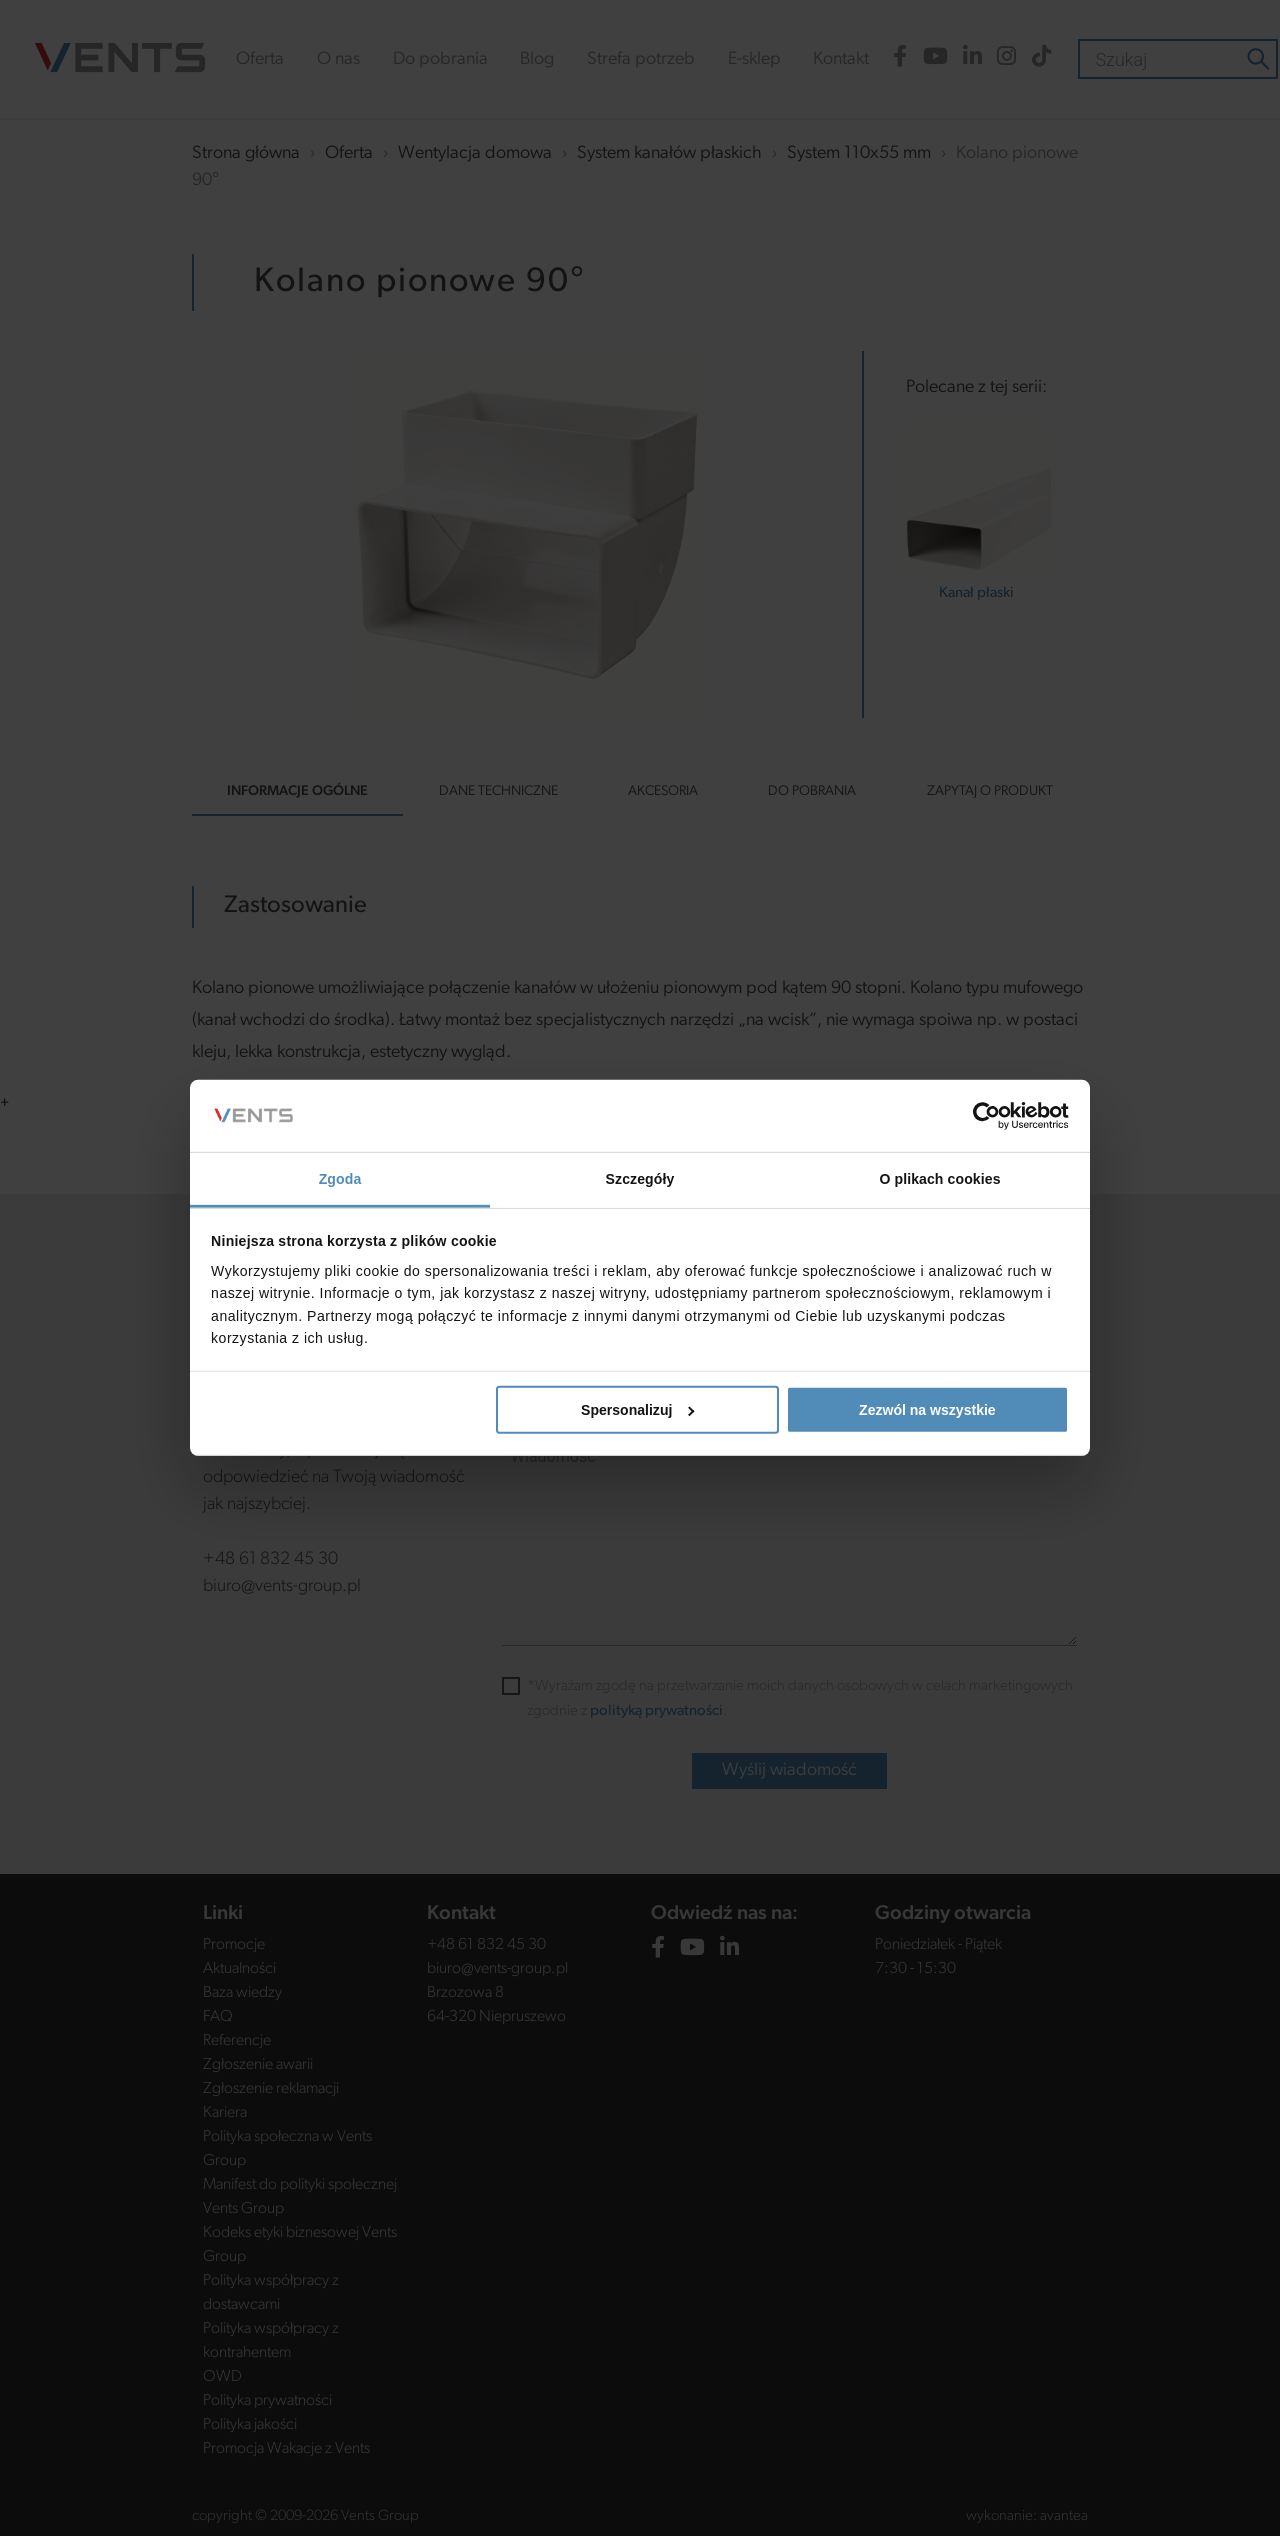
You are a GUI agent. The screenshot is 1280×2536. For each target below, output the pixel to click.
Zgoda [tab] (340, 1179)
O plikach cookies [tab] (939, 1179)
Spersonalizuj (638, 1410)
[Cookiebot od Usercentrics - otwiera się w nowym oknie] (981, 1116)
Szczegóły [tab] (640, 1179)
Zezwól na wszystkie (927, 1410)
